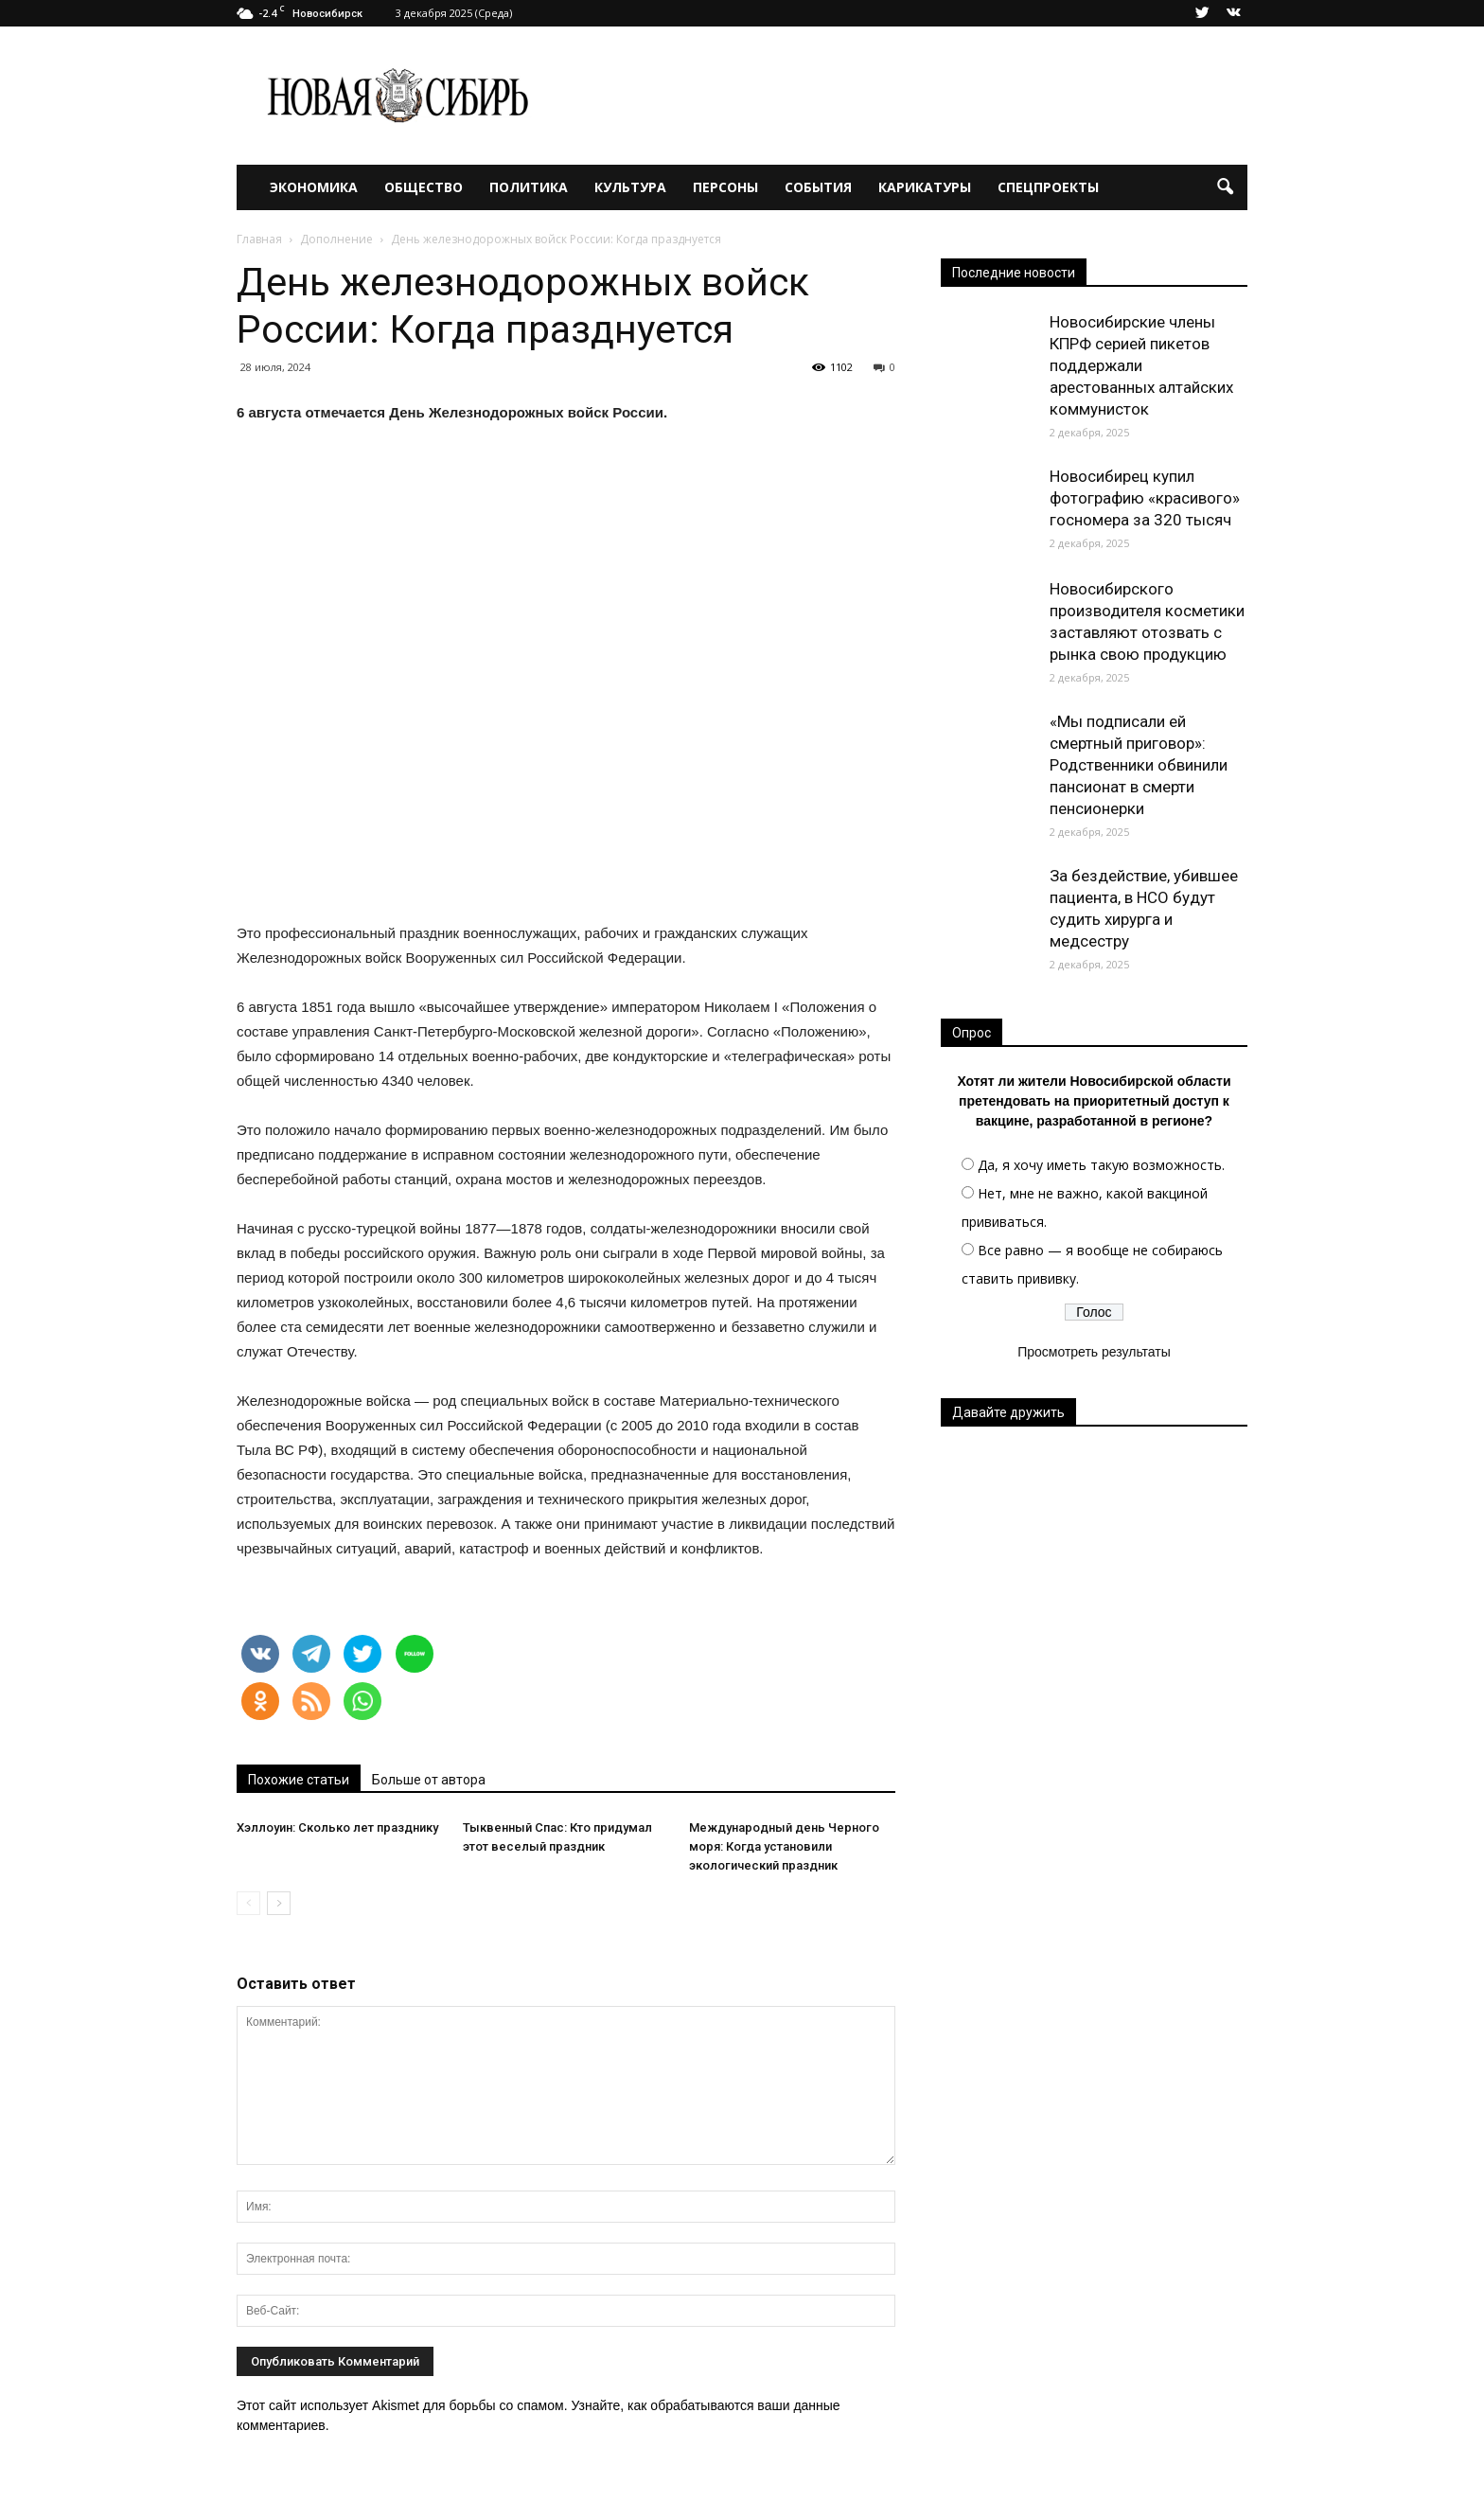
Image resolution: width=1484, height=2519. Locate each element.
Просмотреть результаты (1094, 1351)
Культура (630, 187)
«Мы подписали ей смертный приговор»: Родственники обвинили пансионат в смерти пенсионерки (1139, 765)
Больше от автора (429, 1779)
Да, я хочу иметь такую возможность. (1101, 1165)
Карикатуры (924, 187)
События (818, 187)
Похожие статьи (298, 1779)
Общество (423, 187)
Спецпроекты (1048, 187)
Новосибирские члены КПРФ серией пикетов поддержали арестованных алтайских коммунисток (1141, 365)
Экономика (314, 187)
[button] (1224, 187)
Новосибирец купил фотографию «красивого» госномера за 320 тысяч (1145, 498)
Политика (528, 187)
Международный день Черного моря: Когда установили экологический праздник (784, 1846)
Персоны (725, 187)
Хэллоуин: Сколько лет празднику (337, 1827)
